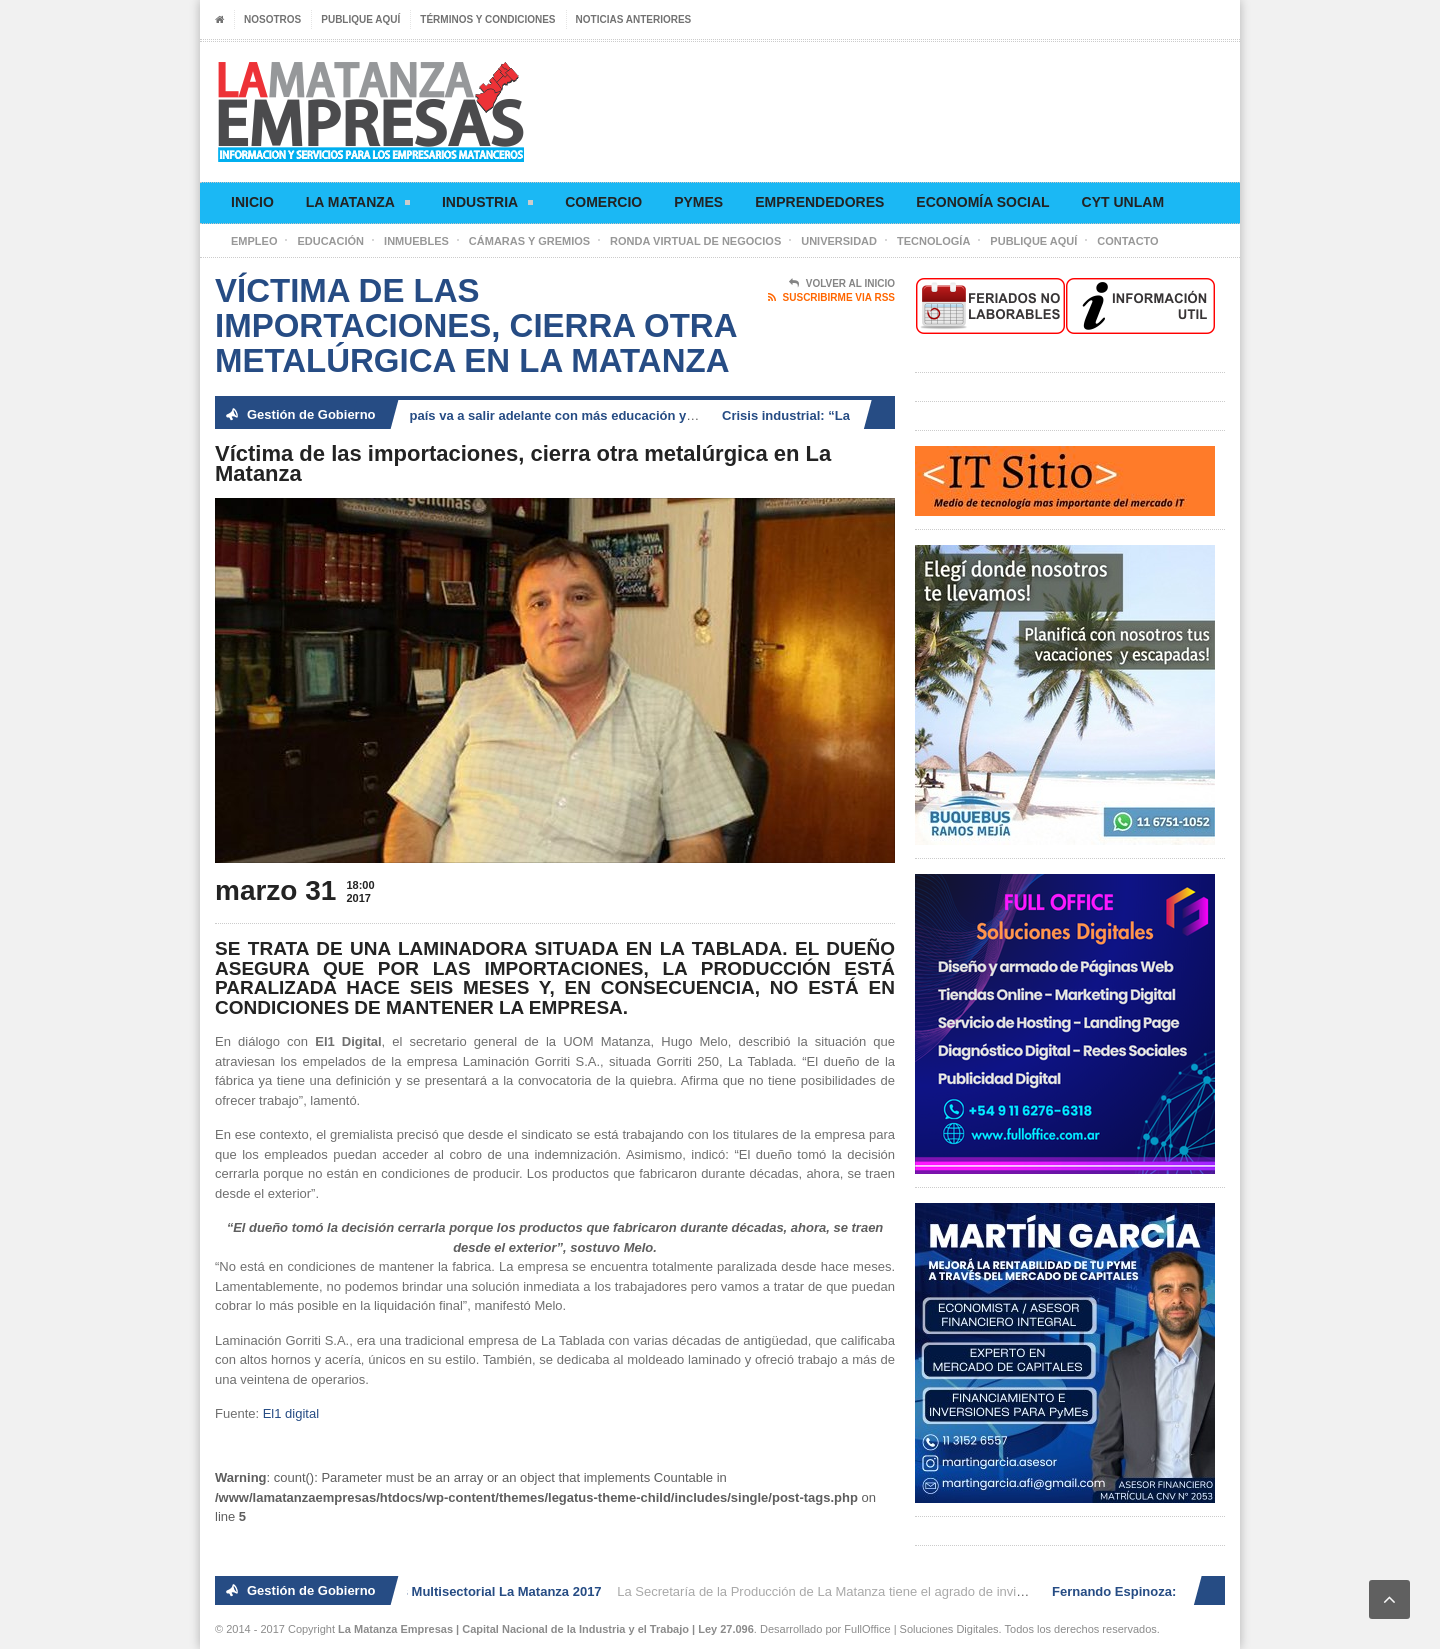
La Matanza (358, 205)
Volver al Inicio (842, 284)
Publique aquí (360, 19)
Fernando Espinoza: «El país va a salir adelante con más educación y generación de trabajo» (550, 415)
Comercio (603, 202)
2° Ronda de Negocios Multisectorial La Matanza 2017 (440, 1591)
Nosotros (272, 19)
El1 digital (291, 1413)
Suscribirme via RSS (831, 298)
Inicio (252, 202)
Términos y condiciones (487, 19)
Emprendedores (819, 202)
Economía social (982, 202)
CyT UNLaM (1123, 202)
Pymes (698, 202)
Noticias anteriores (634, 19)
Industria (487, 205)
